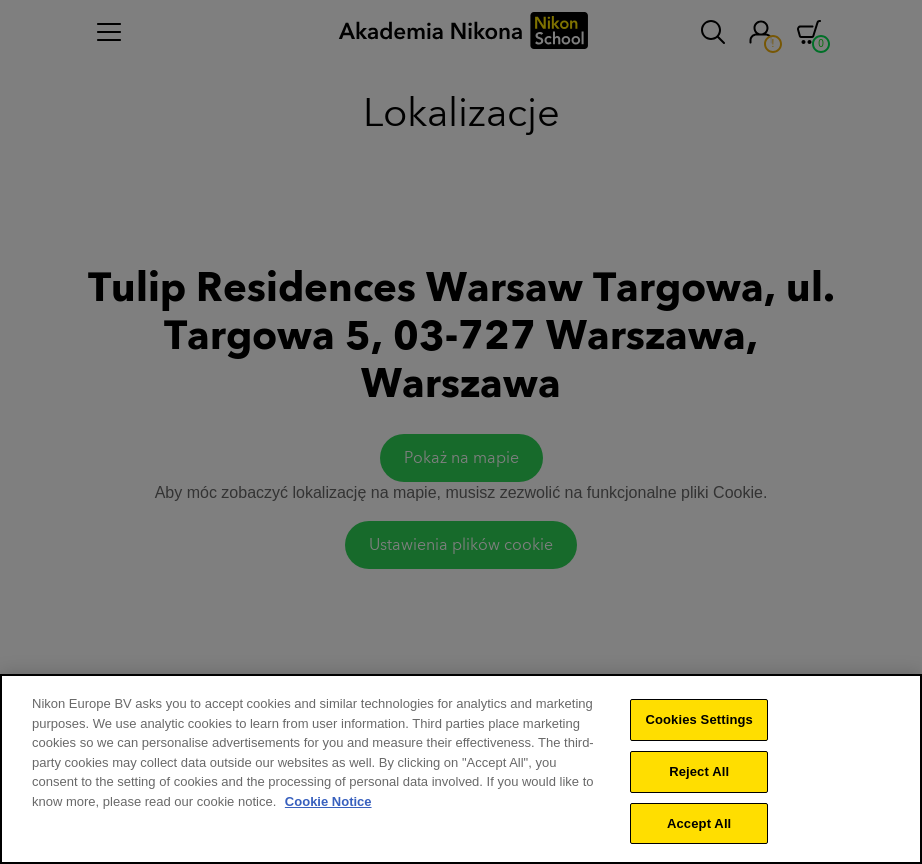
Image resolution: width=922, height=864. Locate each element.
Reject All (699, 776)
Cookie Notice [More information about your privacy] (328, 806)
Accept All (699, 828)
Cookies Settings (699, 724)
